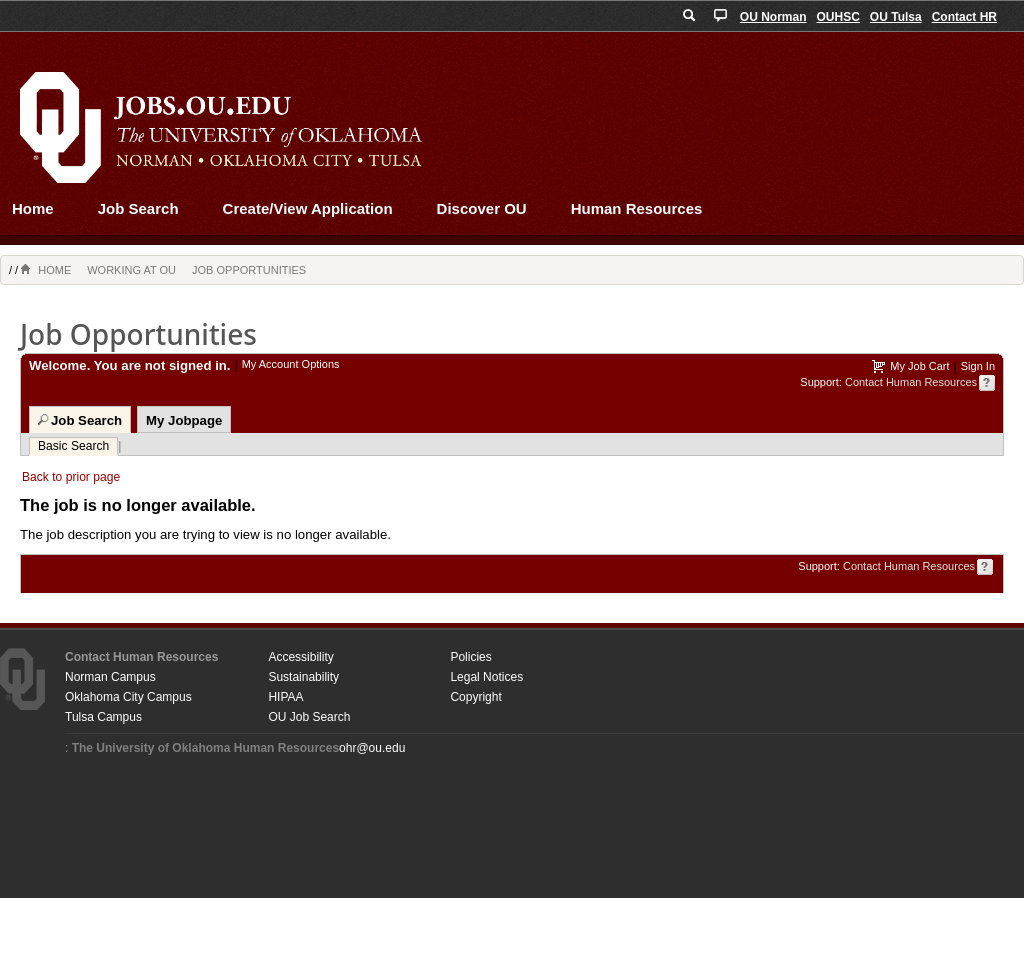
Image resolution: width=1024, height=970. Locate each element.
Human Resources (637, 208)
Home (33, 208)
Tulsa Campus (103, 717)
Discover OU (482, 208)
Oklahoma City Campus (128, 697)
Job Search (138, 208)
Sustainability (303, 677)
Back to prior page (71, 477)
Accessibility (300, 657)
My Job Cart (919, 366)
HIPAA (285, 697)
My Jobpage (184, 420)
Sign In (978, 366)
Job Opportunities (249, 270)
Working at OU (131, 270)
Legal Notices (486, 677)
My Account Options (291, 364)
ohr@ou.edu (372, 748)
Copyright (475, 697)
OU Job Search (309, 717)
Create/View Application (308, 208)
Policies (470, 657)
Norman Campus (110, 677)
